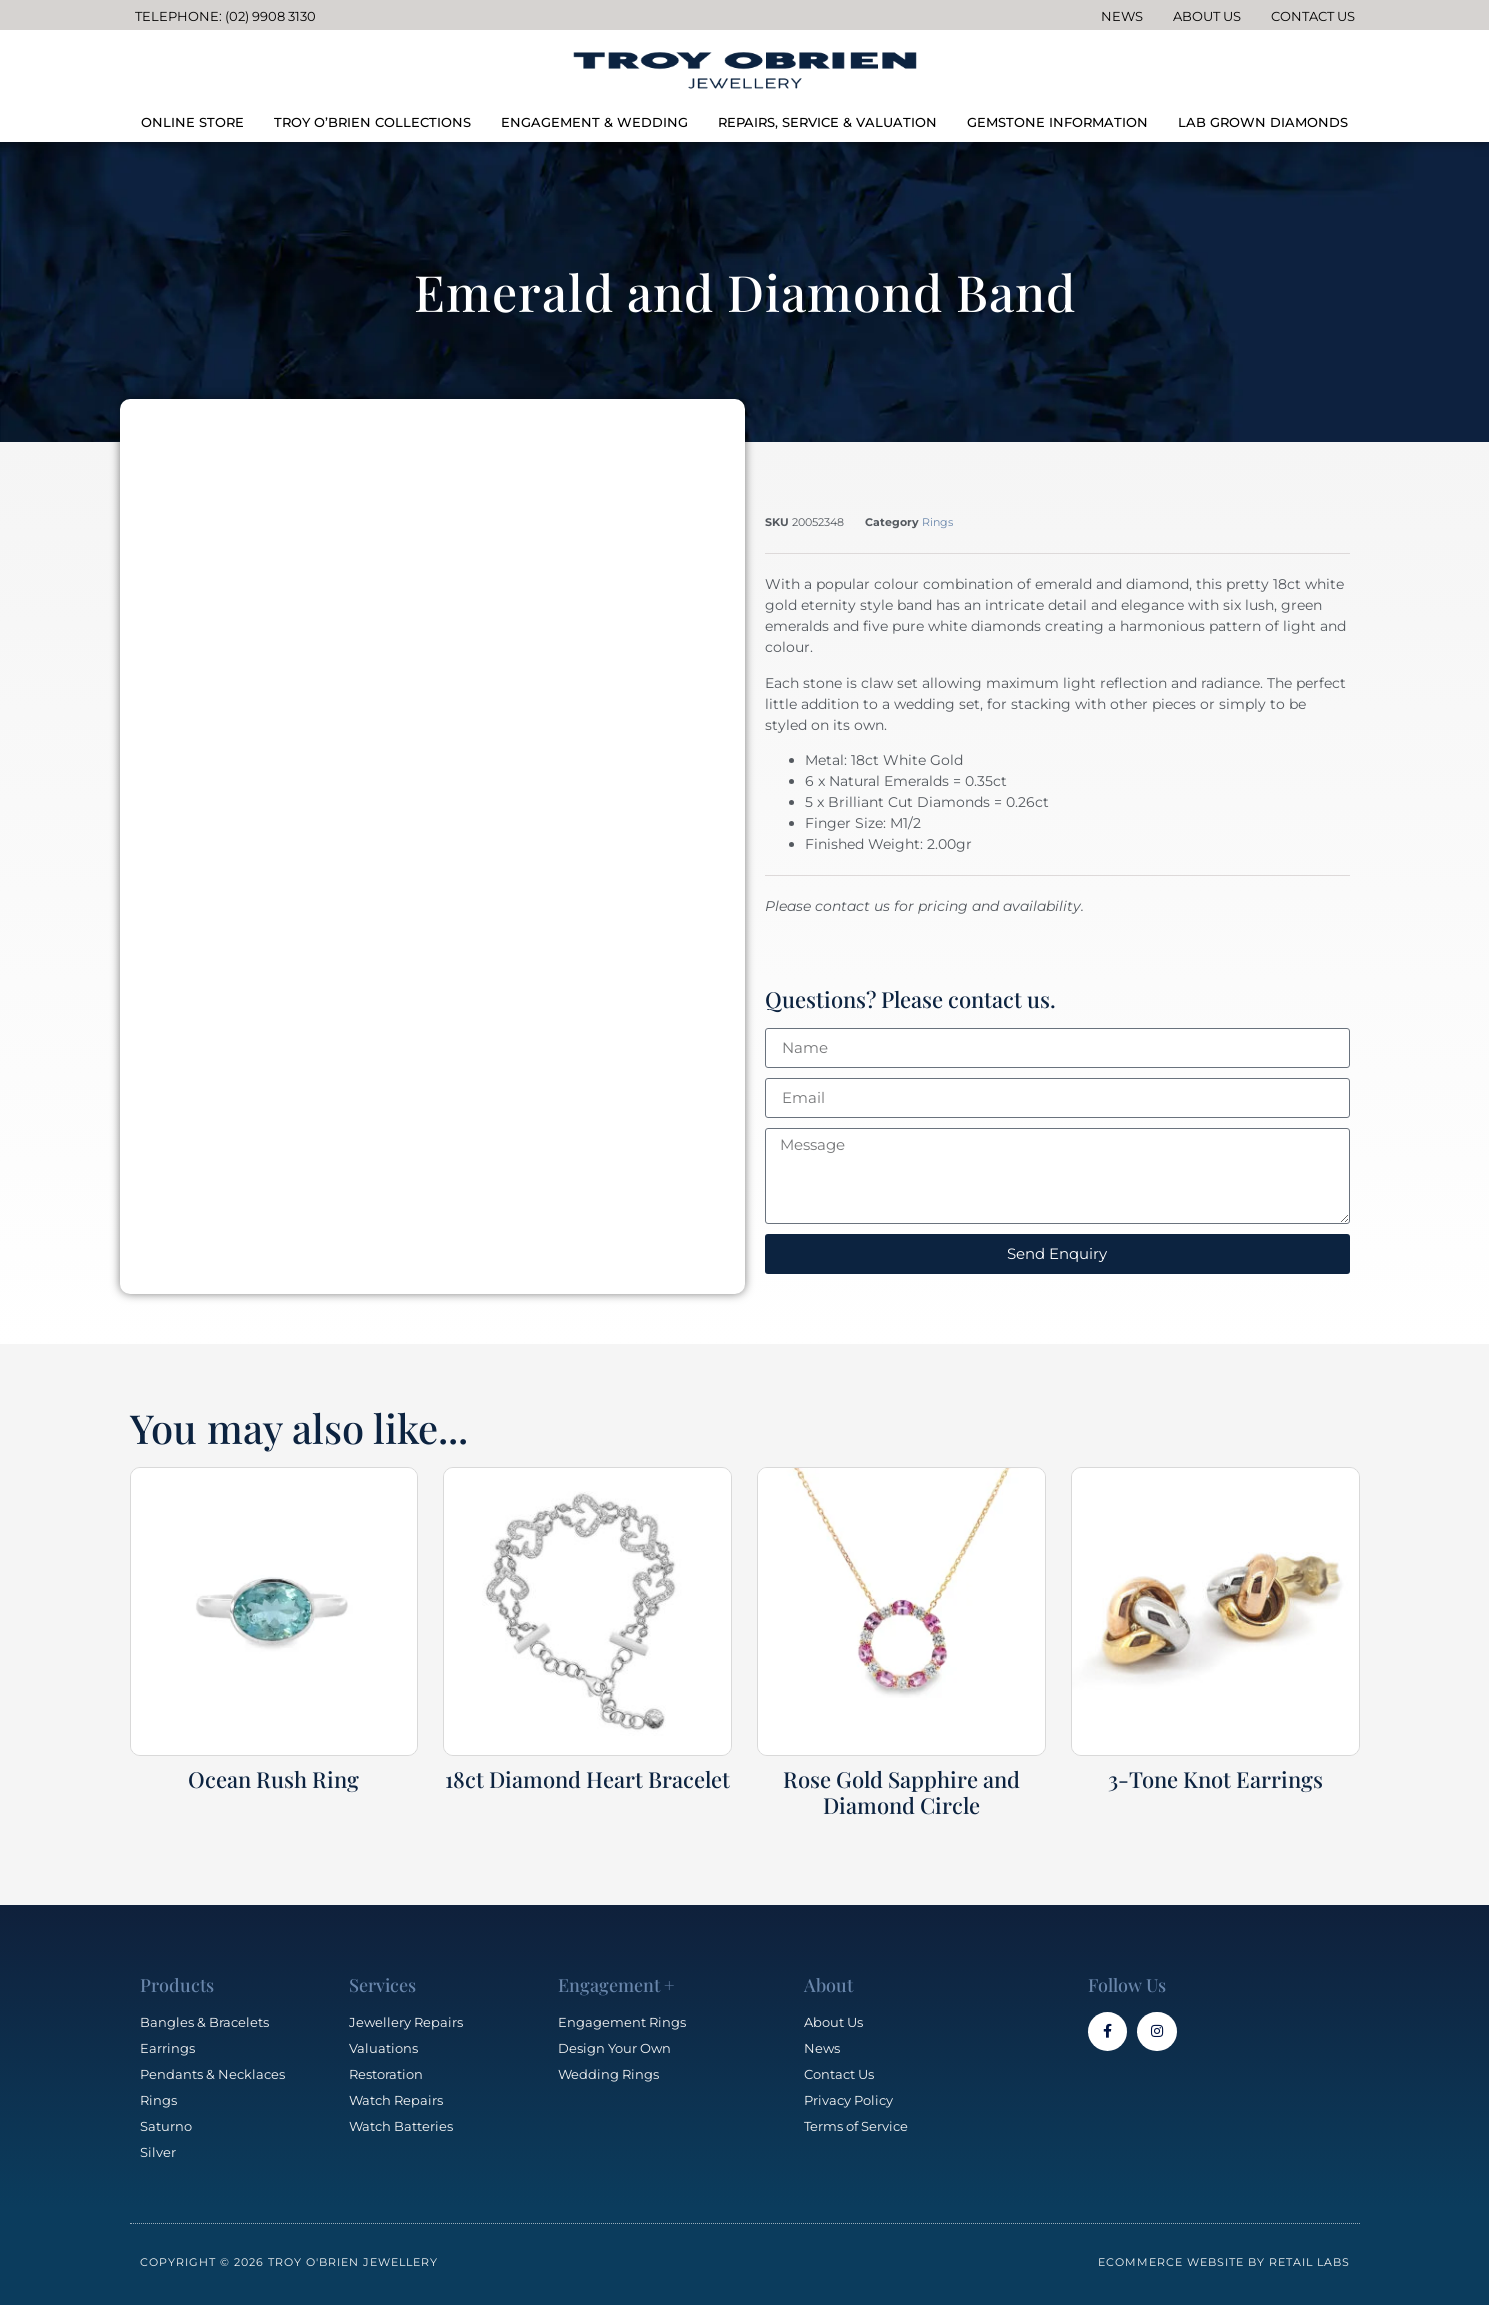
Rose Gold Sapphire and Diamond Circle (901, 1792)
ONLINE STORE (192, 122)
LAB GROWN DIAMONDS (1263, 122)
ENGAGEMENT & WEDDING (594, 122)
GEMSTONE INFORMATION (1057, 122)
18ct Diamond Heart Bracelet (587, 1779)
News (1122, 16)
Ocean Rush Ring (273, 1779)
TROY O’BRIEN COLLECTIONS (372, 122)
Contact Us (1313, 16)
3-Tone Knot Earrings (1215, 1779)
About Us (1207, 16)
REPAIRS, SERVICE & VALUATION (827, 122)
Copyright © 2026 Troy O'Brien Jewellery (289, 2262)
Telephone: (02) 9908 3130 (225, 16)
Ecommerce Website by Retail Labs (1224, 2262)
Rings (937, 522)
